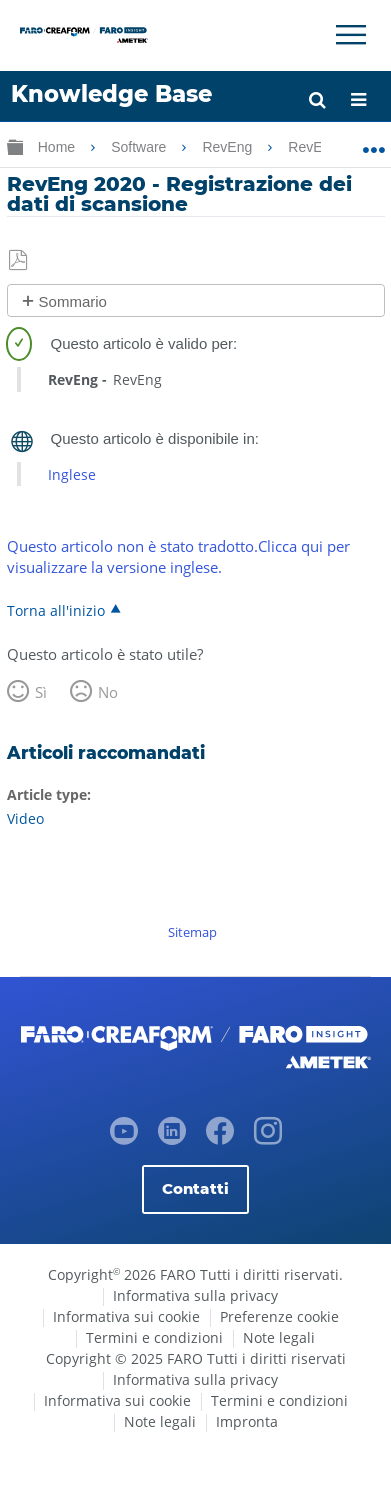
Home (58, 147)
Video (25, 818)
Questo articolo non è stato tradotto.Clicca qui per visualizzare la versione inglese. (178, 556)
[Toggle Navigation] (351, 35)
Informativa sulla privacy (195, 1295)
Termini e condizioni (154, 1337)
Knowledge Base (111, 94)
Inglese (72, 474)
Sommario (73, 301)
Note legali (279, 1337)
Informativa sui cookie (126, 1316)
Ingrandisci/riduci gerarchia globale (15, 146)
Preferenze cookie (279, 1316)
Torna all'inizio (56, 610)
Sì (41, 692)
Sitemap (192, 932)
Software (140, 147)
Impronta (247, 1421)
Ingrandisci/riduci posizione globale (373, 143)
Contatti (195, 1188)
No (108, 692)
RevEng (229, 147)
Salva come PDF (19, 261)
